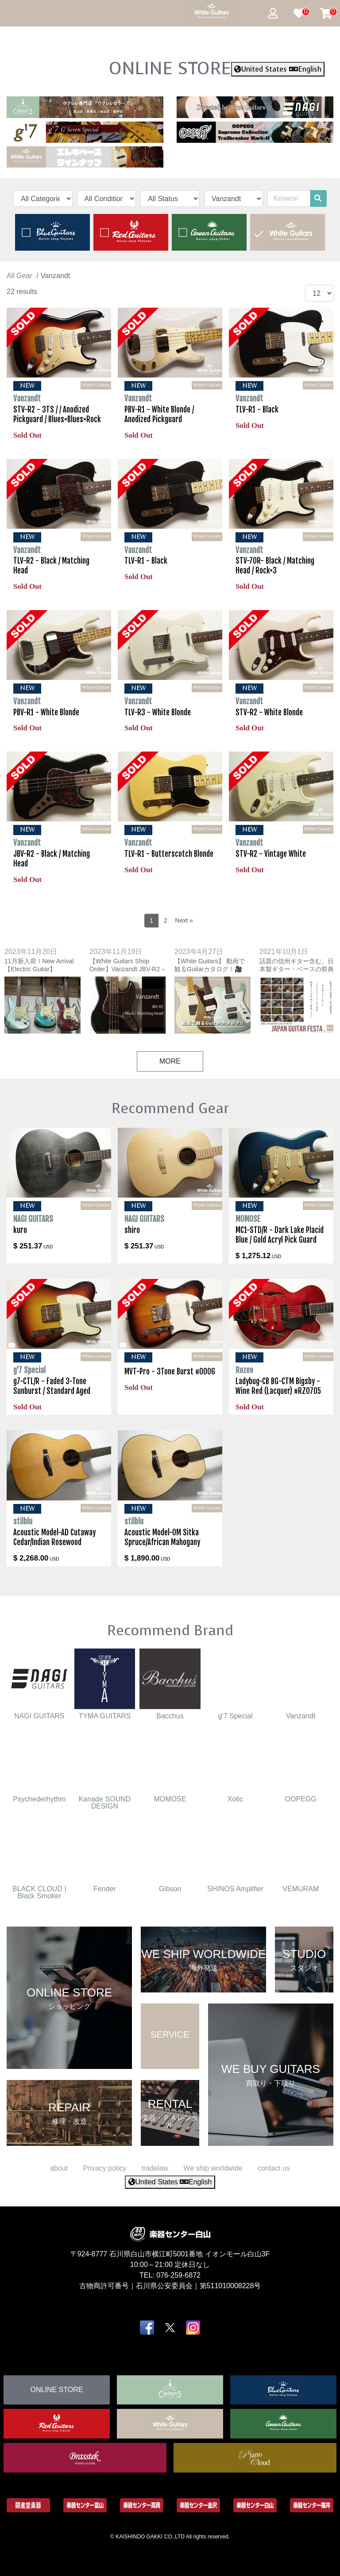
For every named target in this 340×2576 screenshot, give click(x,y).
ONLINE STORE (170, 68)
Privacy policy (104, 2168)
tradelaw (155, 2168)
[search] (318, 198)
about (59, 2168)
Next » (184, 920)
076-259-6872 (178, 2275)
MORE (170, 1061)
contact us (274, 2168)
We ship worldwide (213, 2168)
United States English (277, 69)
